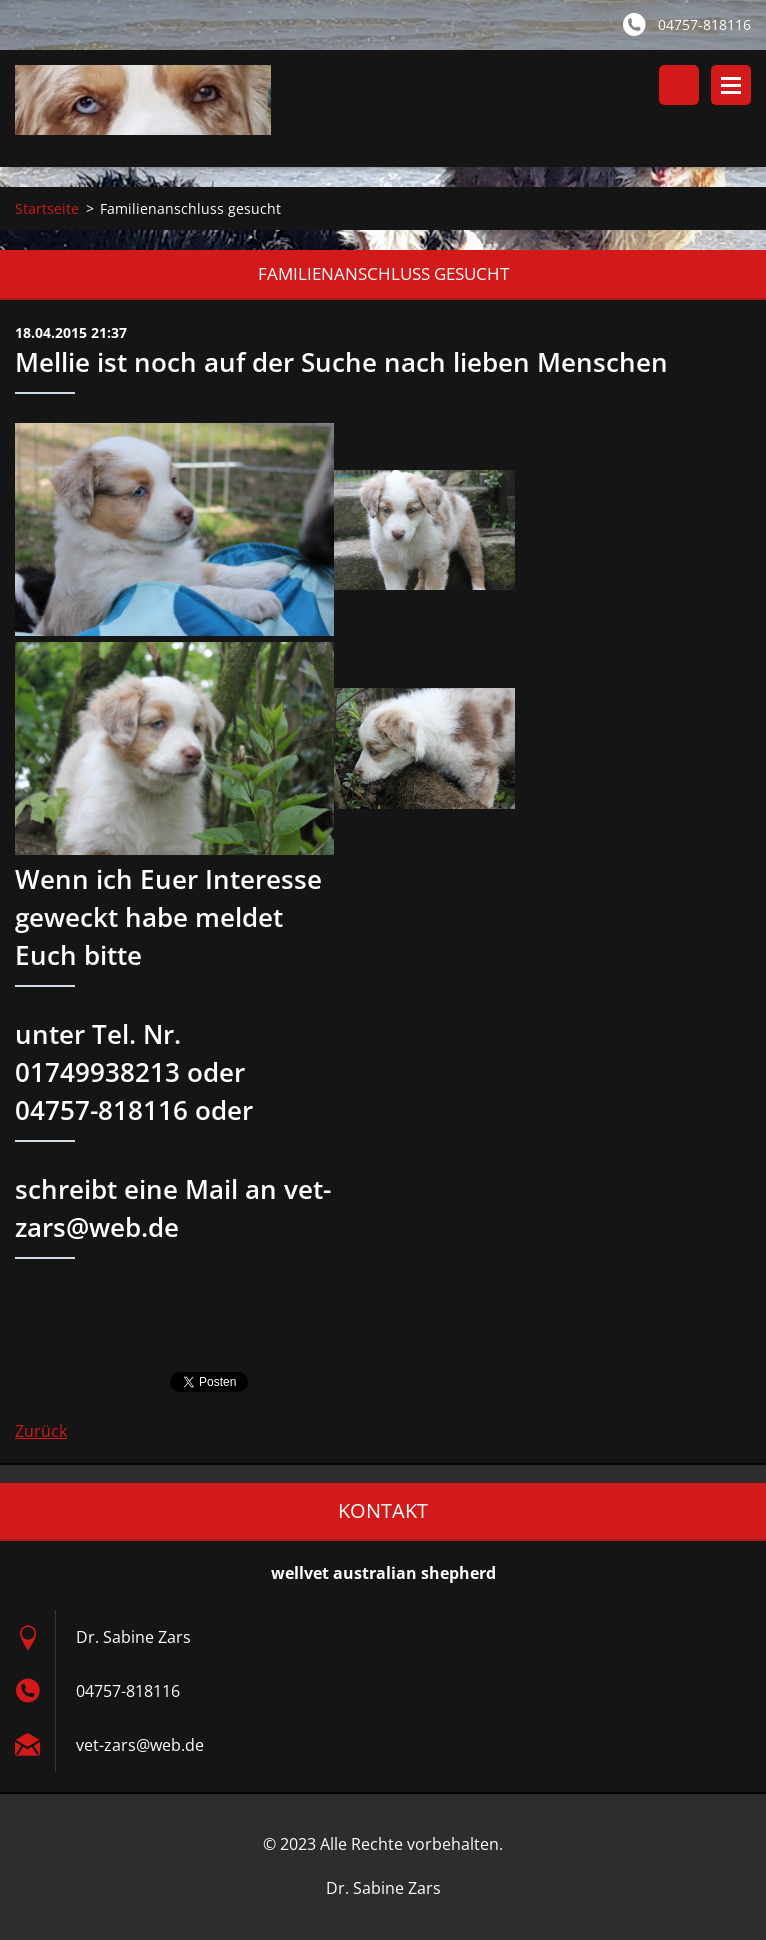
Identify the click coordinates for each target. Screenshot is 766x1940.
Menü (731, 85)
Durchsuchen (679, 85)
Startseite (47, 208)
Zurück (41, 1431)
